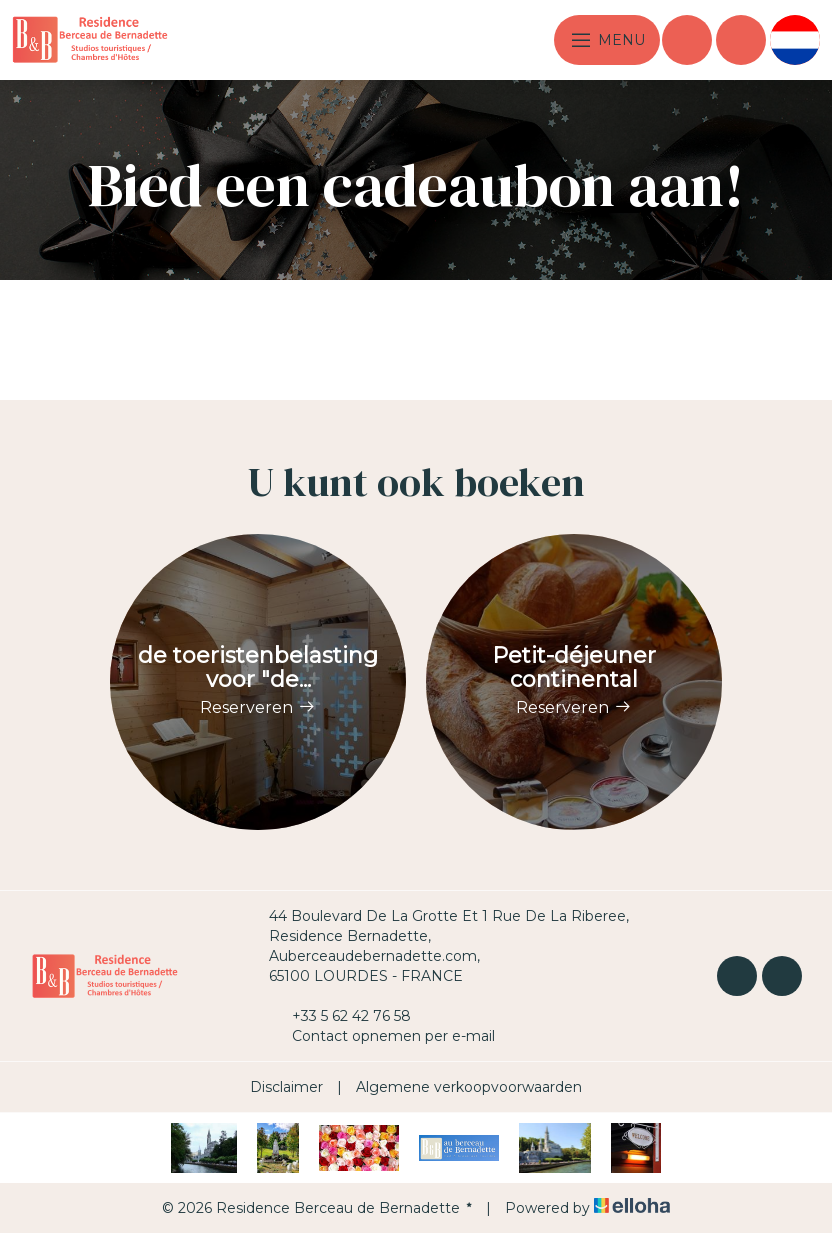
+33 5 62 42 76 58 (340, 1016)
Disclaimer (286, 1087)
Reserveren (258, 707)
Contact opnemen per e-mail (382, 1036)
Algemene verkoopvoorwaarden (469, 1087)
